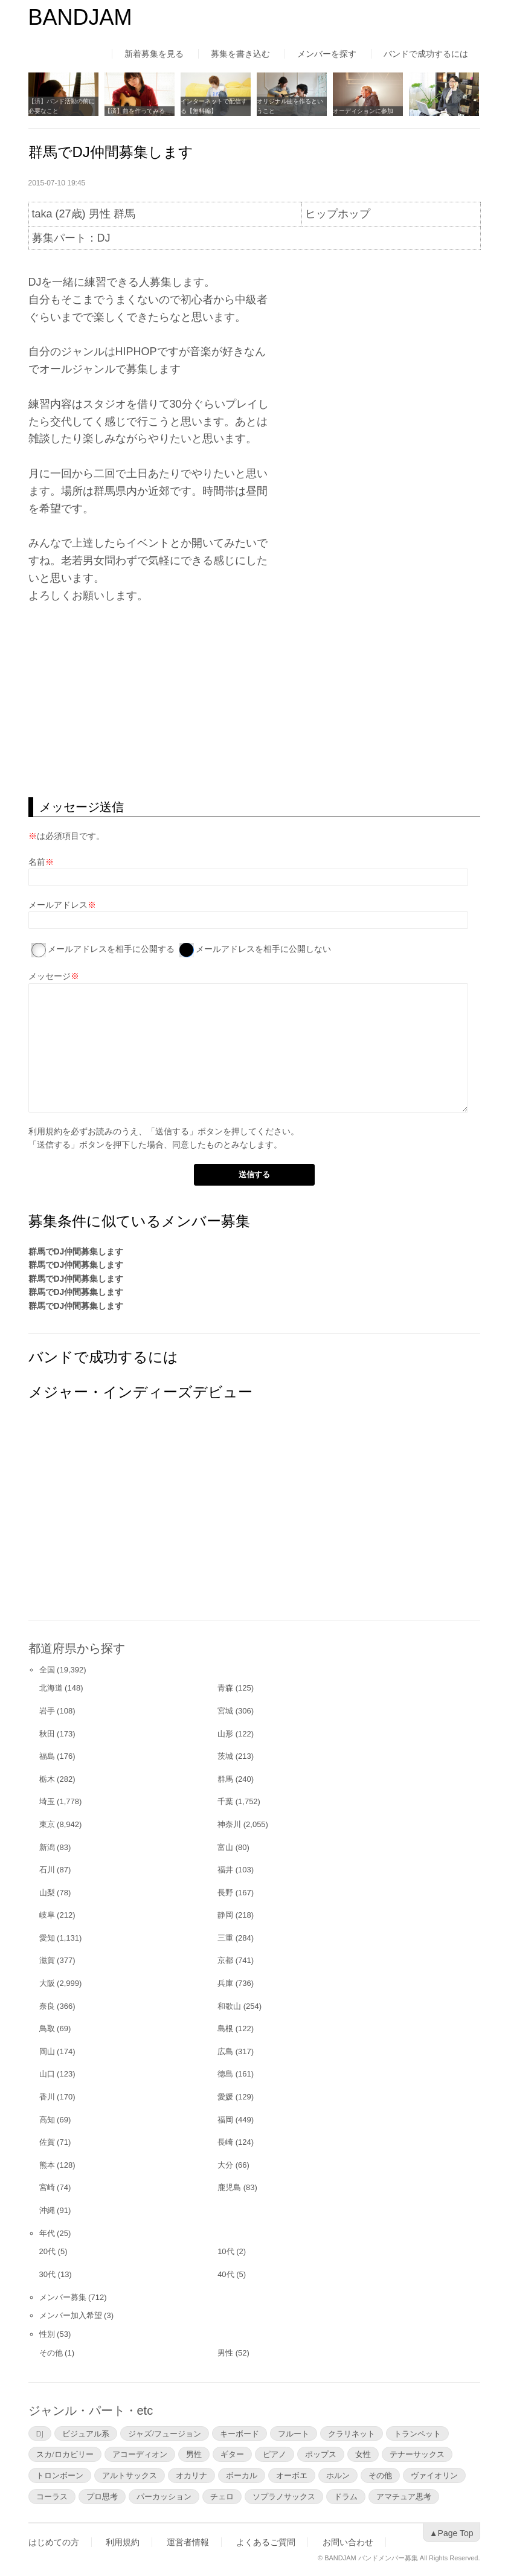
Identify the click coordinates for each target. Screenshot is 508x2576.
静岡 (225, 1914)
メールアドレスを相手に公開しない (263, 949)
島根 (225, 2028)
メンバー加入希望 (70, 2315)
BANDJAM (80, 17)
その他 (51, 2352)
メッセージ (49, 976)
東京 (47, 1824)
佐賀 (47, 2142)
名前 (36, 862)
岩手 (47, 1710)
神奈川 (229, 1824)
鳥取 (47, 2028)
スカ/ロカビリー (65, 2454)
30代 (47, 2274)
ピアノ (274, 2454)
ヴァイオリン (434, 2475)
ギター (232, 2454)
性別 (47, 2334)
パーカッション (164, 2496)
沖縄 (47, 2210)
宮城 (225, 1710)
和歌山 (229, 2006)
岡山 (47, 2051)
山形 (225, 1733)
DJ (39, 2433)
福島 (47, 1756)
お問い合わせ (348, 2542)
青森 (225, 1687)
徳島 (225, 2073)
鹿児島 (229, 2187)
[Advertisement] (254, 700)
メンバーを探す (326, 54)
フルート (293, 2433)
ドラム (346, 2496)
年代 (47, 2233)
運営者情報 (188, 2542)
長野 (225, 1892)
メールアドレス (58, 905)
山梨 (47, 1892)
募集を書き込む (240, 54)
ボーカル (241, 2475)
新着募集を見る (154, 54)
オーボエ (291, 2475)
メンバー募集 (62, 2297)
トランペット (417, 2433)
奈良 (47, 2006)
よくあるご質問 (265, 2542)
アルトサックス (129, 2475)
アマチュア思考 (403, 2496)
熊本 (47, 2165)
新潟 (47, 1847)
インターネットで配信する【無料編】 (214, 106)
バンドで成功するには (426, 54)
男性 (225, 2352)
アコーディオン (139, 2454)
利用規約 (45, 1131)
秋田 (47, 1733)
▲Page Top (451, 2533)
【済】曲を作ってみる (134, 111)
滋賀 (47, 1960)
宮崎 (47, 2187)
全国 (47, 1669)
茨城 (225, 1756)
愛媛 (225, 2096)
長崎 (225, 2142)
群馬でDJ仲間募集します (76, 1251)
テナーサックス (417, 2454)
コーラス (52, 2496)
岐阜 (47, 1914)
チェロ (222, 2496)
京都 (225, 1960)
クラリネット (351, 2433)
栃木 (47, 1779)
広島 (225, 2051)
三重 (225, 1937)
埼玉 (47, 1801)
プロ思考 (102, 2496)
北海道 (51, 1687)
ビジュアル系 (85, 2433)
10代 (225, 2251)
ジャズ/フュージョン (164, 2433)
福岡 (225, 2119)
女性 (363, 2454)
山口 (47, 2073)
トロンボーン (59, 2475)
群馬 (225, 1779)
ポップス (320, 2454)
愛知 (47, 1937)
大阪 (47, 1983)
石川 (47, 1869)
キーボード (239, 2433)
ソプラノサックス (283, 2496)
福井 (225, 1869)
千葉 (225, 1801)
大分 (225, 2165)
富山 (225, 1847)
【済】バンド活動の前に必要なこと (61, 106)
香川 (47, 2096)
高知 (47, 2119)
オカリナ (191, 2475)
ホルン (338, 2475)
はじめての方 (53, 2542)
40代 (225, 2274)
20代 (47, 2251)
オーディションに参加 (363, 111)
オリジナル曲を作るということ (290, 106)
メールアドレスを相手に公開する (111, 949)
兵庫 (225, 1983)
